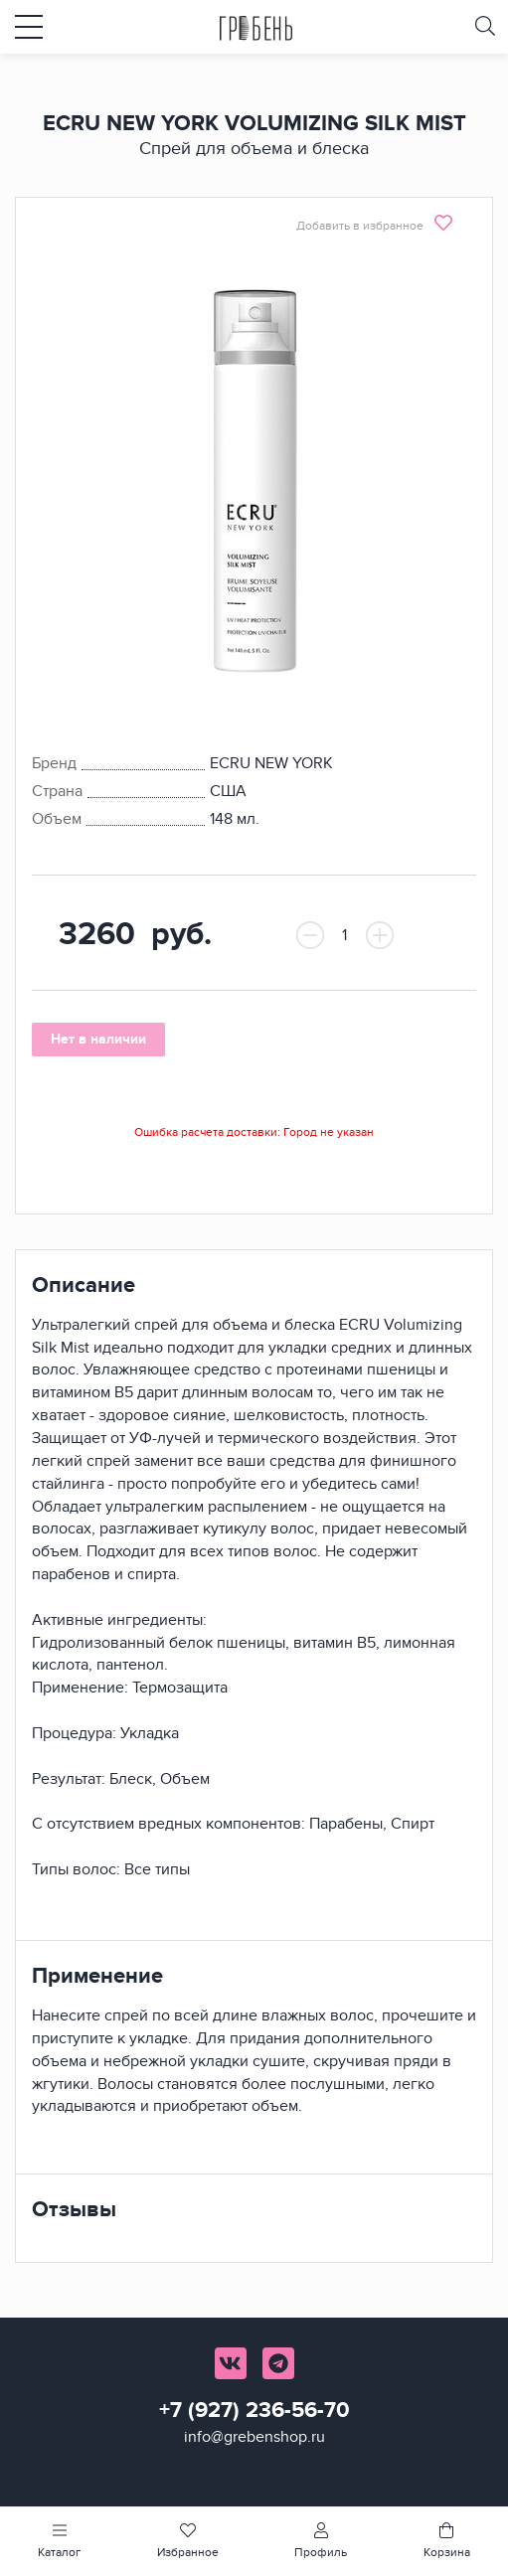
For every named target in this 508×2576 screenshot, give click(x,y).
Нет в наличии (98, 1039)
